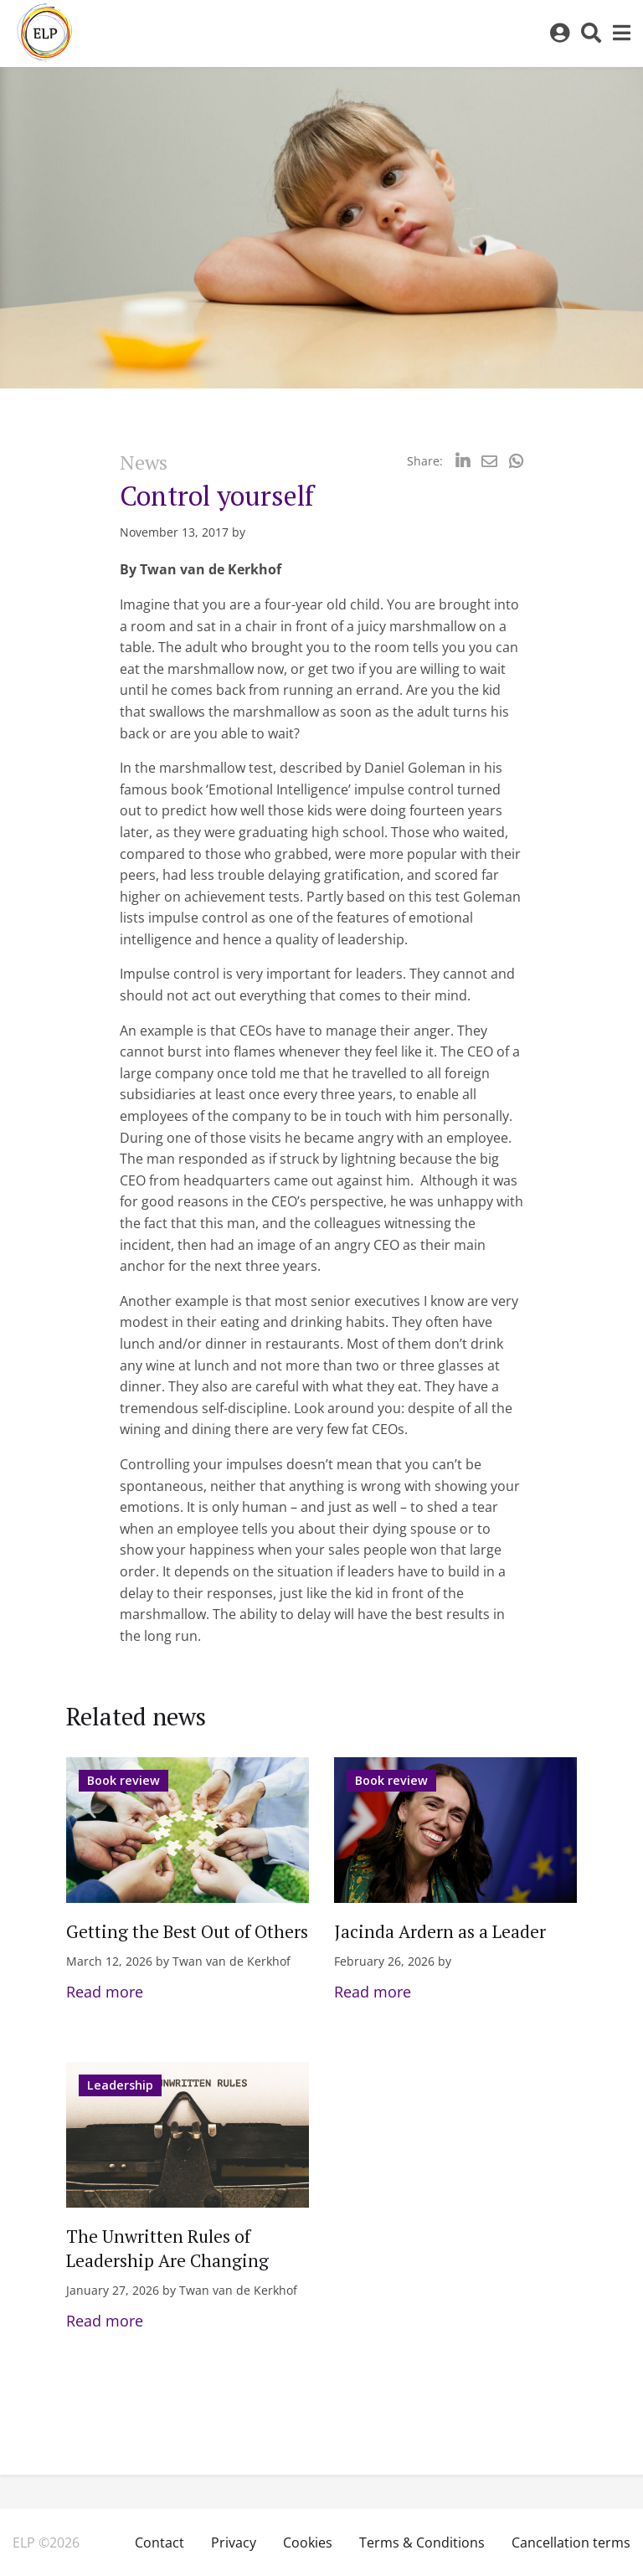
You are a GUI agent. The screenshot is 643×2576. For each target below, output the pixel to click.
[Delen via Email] (489, 461)
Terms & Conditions (422, 2542)
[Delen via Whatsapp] (516, 461)
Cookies (307, 2542)
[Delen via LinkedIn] (462, 461)
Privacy (233, 2542)
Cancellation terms (571, 2542)
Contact (159, 2542)
